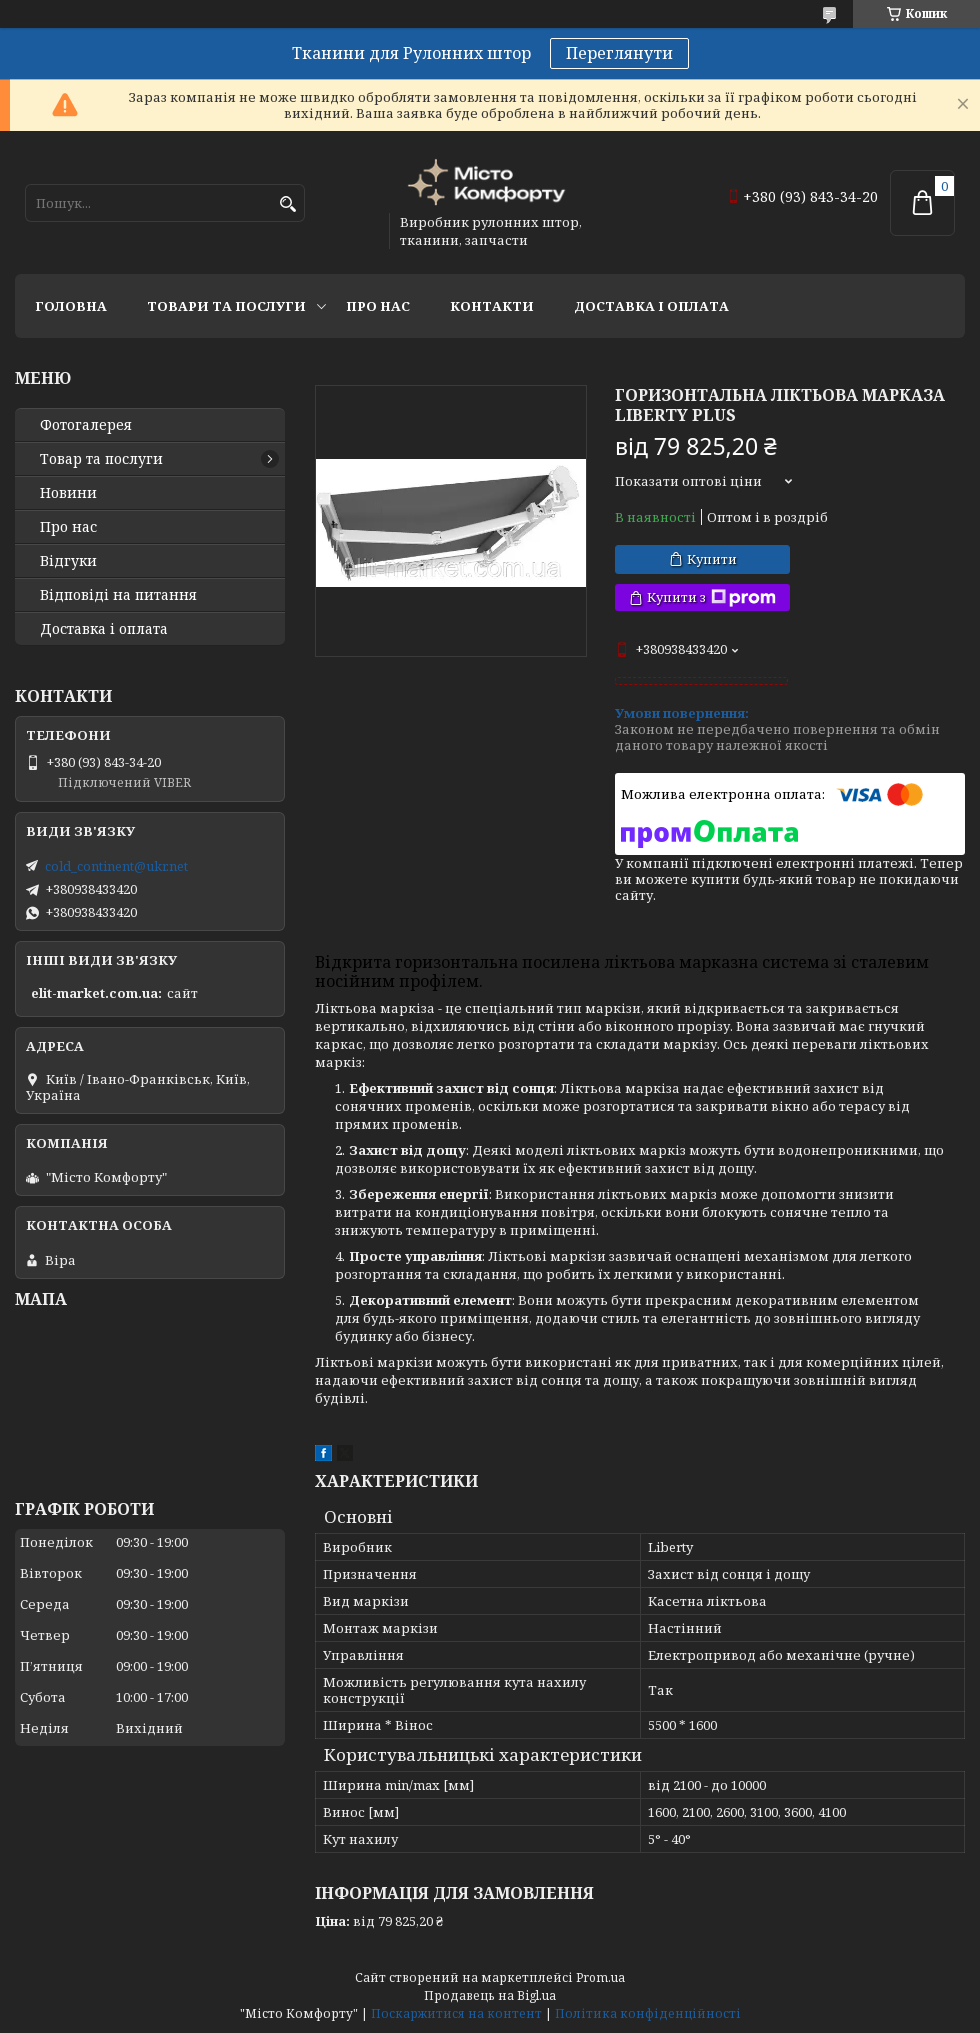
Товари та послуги (226, 306)
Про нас (378, 306)
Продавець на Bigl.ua (490, 1995)
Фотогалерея (86, 425)
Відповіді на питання (118, 595)
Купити (712, 559)
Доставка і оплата (651, 306)
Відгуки (68, 561)
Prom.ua (600, 1977)
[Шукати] (287, 204)
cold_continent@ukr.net (116, 866)
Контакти (492, 306)
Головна (71, 306)
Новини (68, 493)
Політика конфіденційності (648, 2013)
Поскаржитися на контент (456, 2013)
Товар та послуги (101, 459)
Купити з (711, 597)
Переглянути (619, 53)
